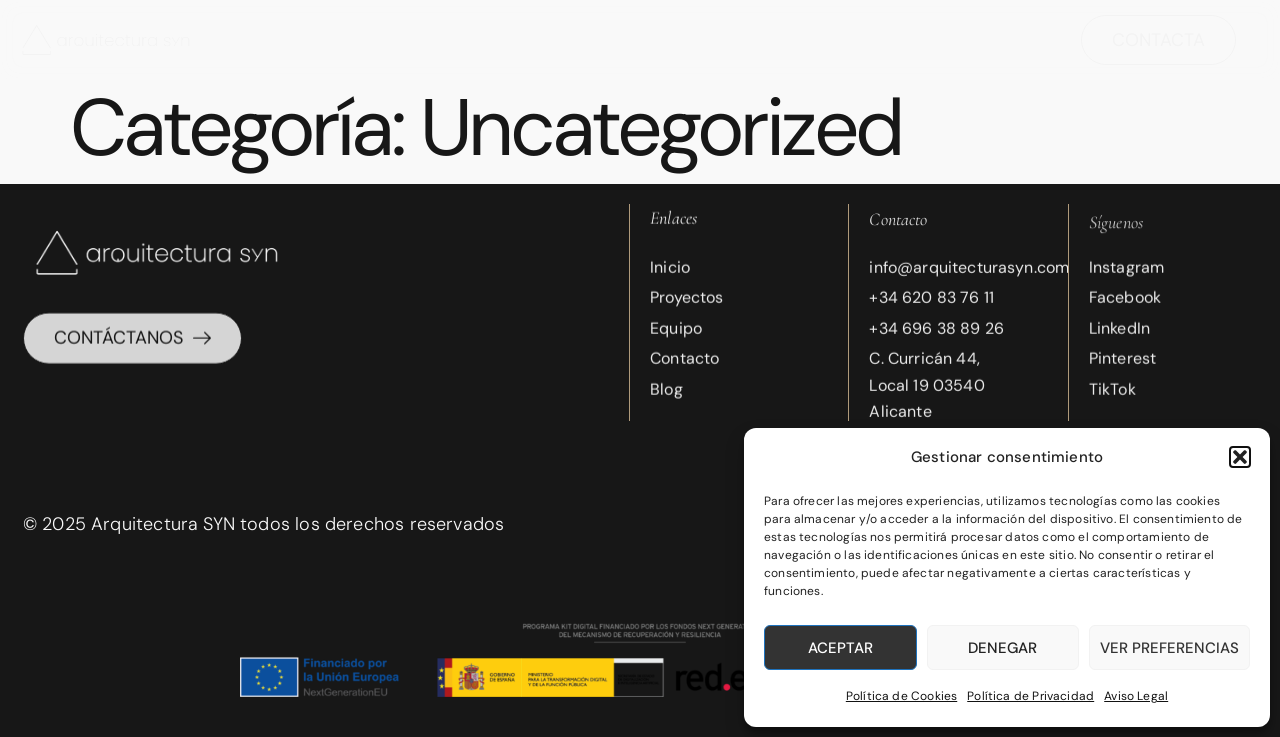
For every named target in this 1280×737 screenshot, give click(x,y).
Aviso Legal (1136, 696)
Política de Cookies (901, 696)
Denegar (1002, 648)
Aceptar (840, 648)
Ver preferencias (1169, 648)
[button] (1240, 457)
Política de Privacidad (1030, 696)
